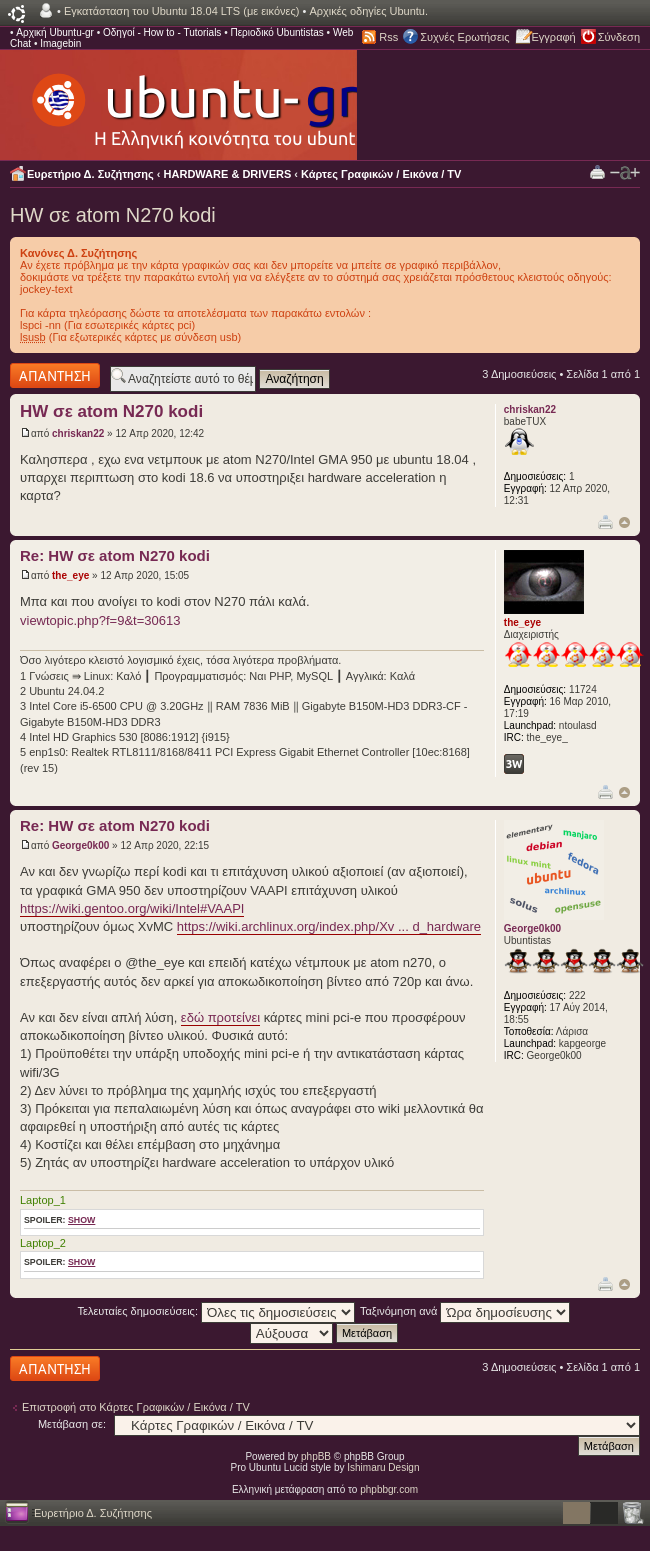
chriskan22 (78, 433)
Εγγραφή (554, 37)
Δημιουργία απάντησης (55, 375)
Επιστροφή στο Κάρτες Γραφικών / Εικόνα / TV (136, 1407)
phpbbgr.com (389, 1489)
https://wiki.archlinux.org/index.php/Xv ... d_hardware (329, 926)
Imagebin (60, 43)
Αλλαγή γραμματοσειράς (625, 173)
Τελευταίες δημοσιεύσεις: (217, 1311)
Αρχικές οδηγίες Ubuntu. (368, 11)
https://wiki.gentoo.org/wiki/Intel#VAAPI (132, 908)
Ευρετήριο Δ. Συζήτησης (90, 174)
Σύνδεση (619, 37)
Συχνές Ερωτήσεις (464, 37)
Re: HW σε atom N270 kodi (115, 555)
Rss (388, 37)
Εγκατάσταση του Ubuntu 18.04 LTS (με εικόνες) (181, 11)
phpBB (316, 1456)
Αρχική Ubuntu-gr (55, 32)
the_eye (70, 575)
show (81, 1220)
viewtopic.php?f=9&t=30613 (100, 620)
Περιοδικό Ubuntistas (276, 32)
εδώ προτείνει (220, 1017)
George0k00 (80, 845)
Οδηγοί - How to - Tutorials (162, 32)
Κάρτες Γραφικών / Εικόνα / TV (381, 174)
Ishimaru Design (383, 1467)
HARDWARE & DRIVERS (228, 174)
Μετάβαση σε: (72, 1424)
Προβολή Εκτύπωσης (597, 171)
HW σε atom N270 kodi (113, 215)
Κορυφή (624, 522)
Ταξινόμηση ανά (465, 1311)
